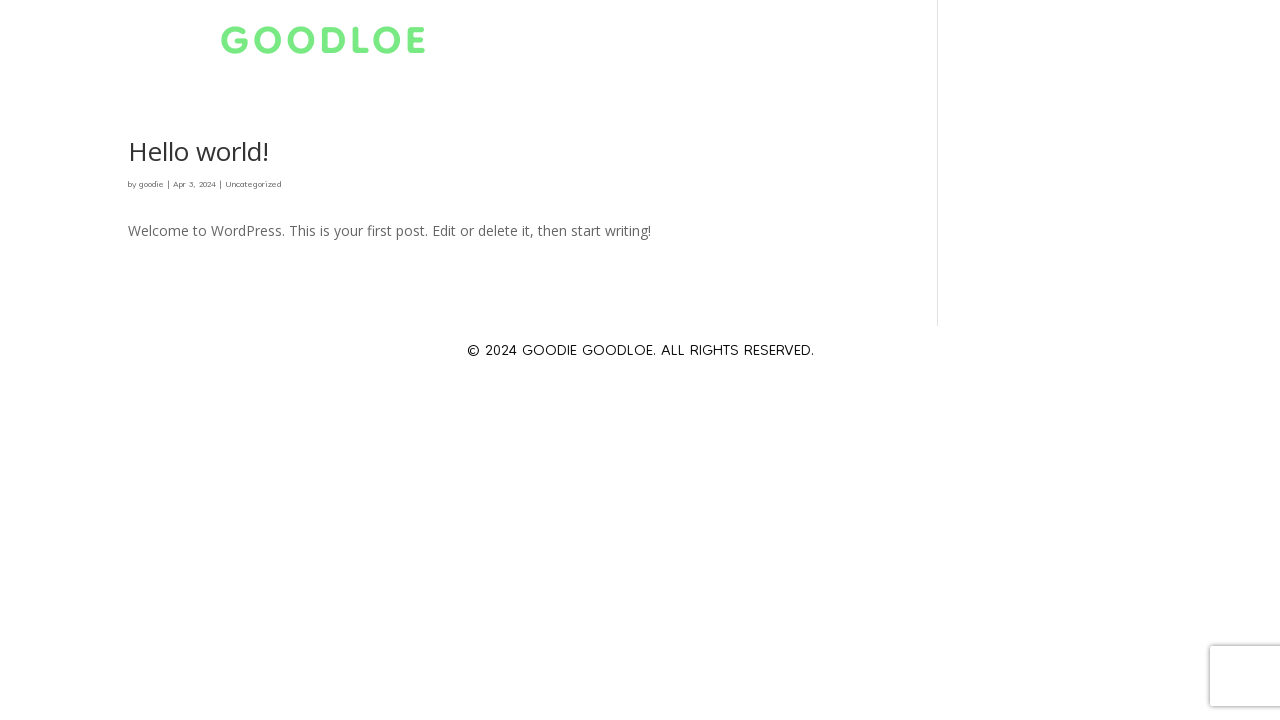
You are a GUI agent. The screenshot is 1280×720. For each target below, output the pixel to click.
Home (528, 48)
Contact (1180, 48)
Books (1077, 48)
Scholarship (852, 48)
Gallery (980, 48)
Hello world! (198, 151)
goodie (151, 185)
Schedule (717, 48)
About (613, 48)
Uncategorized (253, 185)
